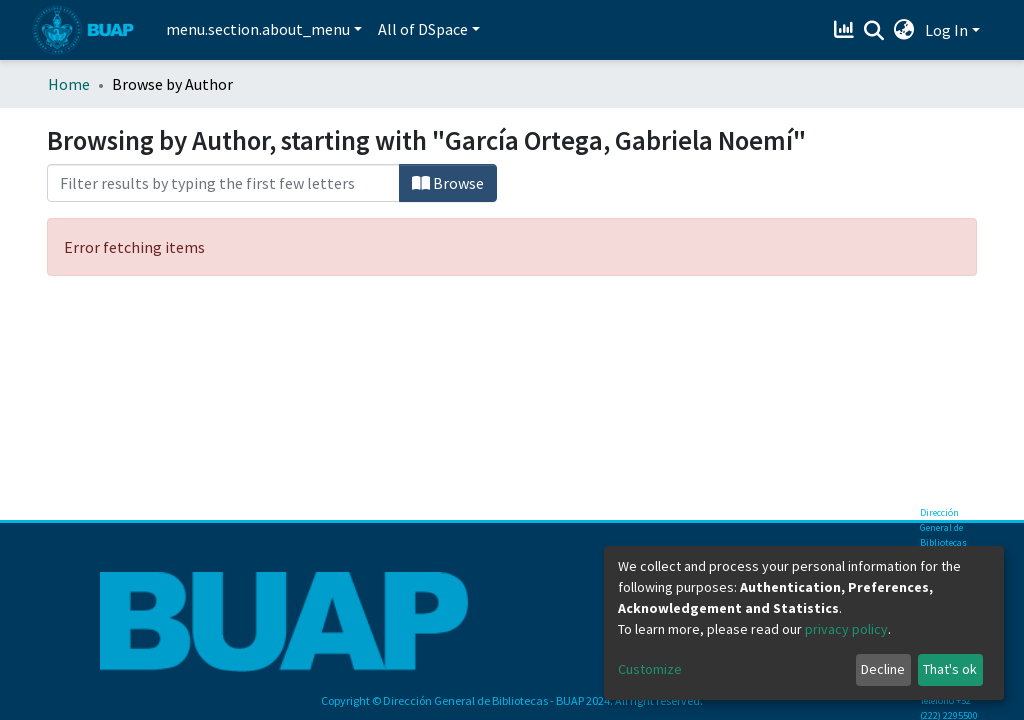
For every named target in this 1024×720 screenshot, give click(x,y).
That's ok (950, 669)
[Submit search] (874, 31)
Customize (650, 669)
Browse (448, 183)
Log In (946, 30)
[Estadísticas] (846, 30)
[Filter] (223, 183)
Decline (883, 669)
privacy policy (846, 629)
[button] (904, 30)
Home (69, 84)
